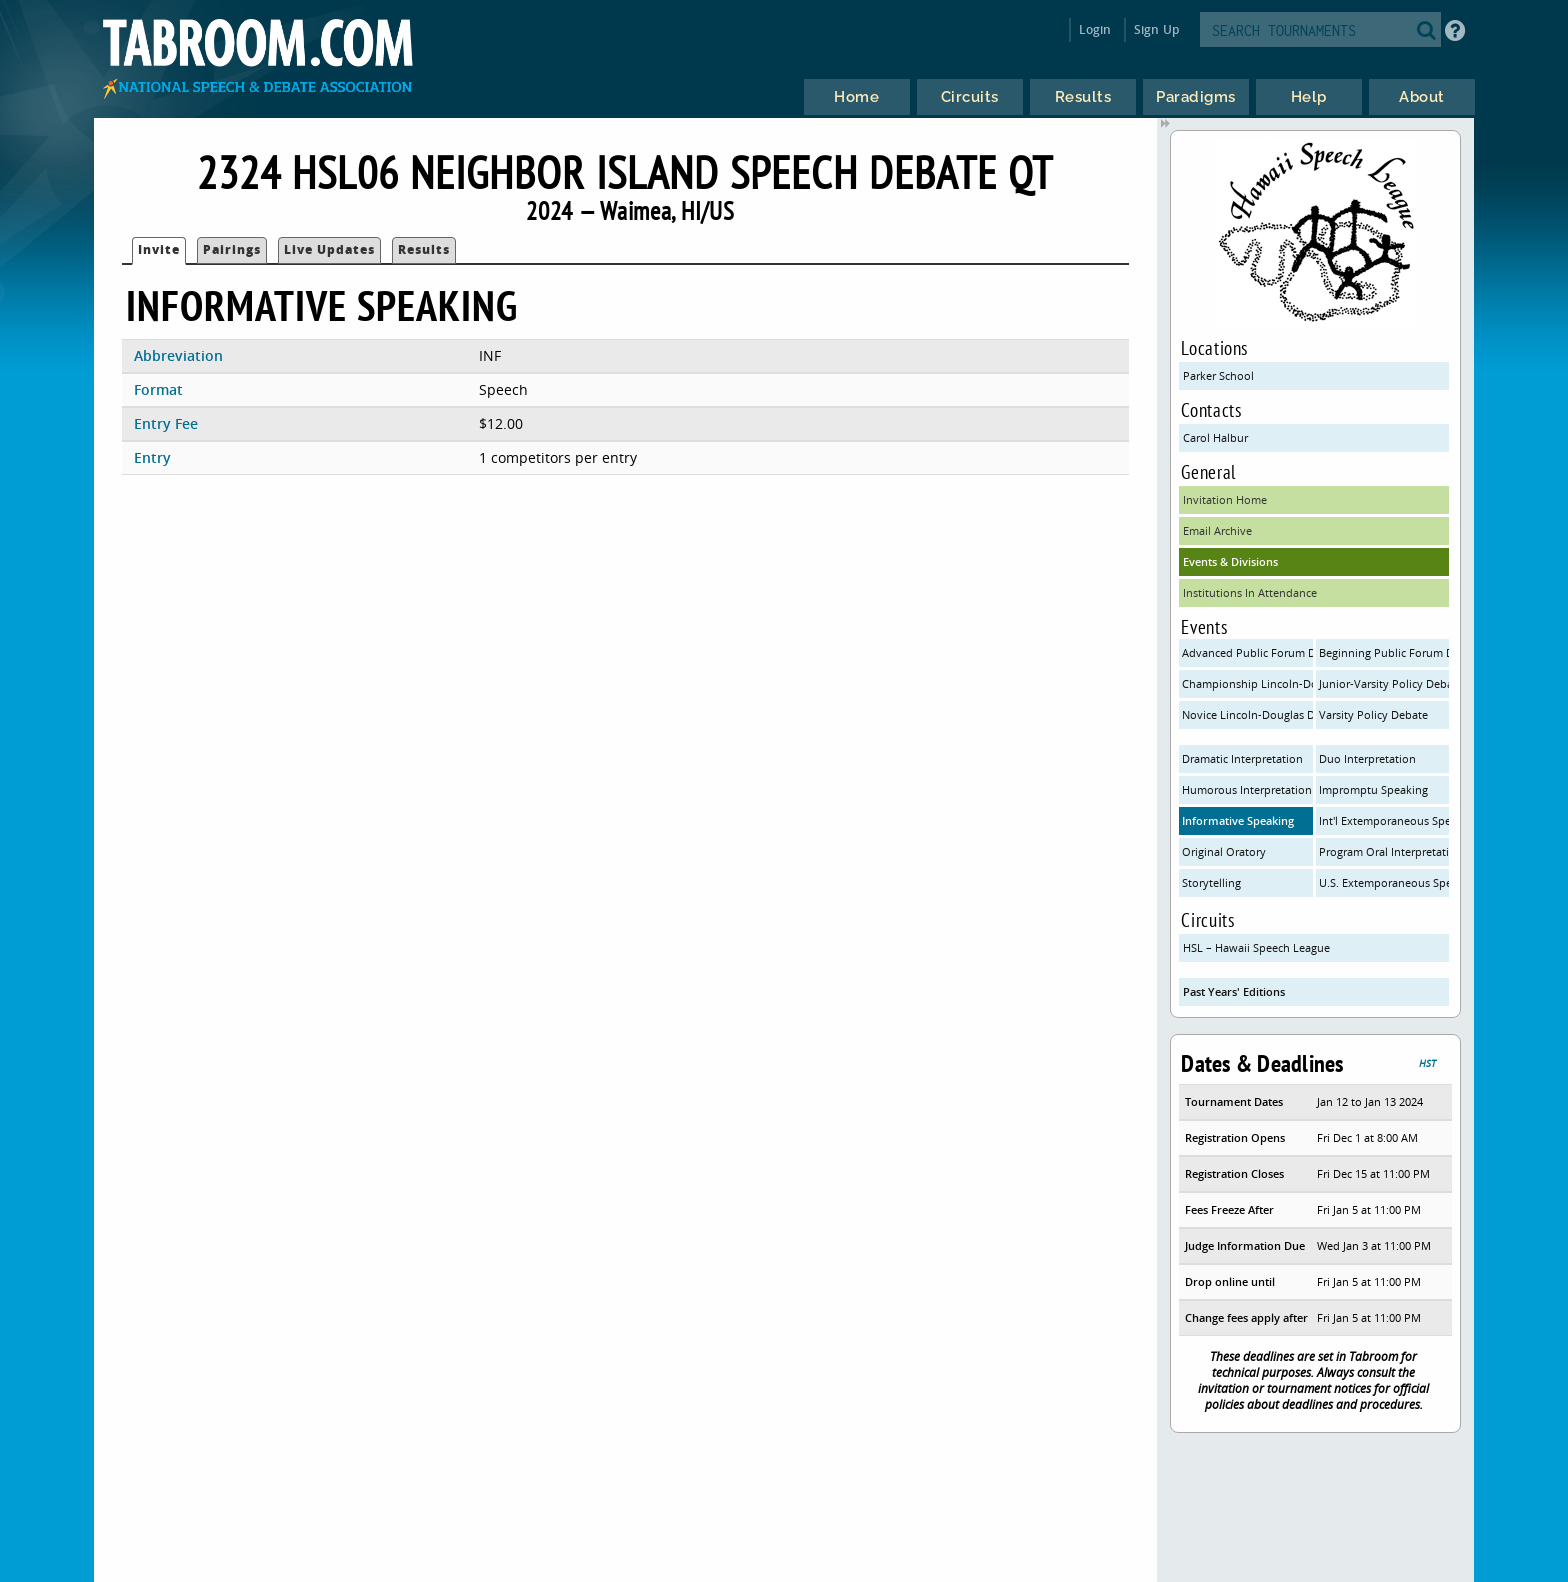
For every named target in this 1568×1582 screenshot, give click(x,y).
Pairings (232, 249)
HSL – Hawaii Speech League (1256, 947)
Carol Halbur (1215, 437)
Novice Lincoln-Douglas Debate (1247, 714)
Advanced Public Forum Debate (1247, 652)
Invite (159, 249)
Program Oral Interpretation (1384, 851)
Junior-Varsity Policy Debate (1384, 683)
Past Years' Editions (1234, 991)
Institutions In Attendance (1250, 592)
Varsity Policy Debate (1373, 714)
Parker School (1218, 375)
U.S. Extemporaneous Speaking (1384, 882)
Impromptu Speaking (1373, 789)
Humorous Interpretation (1247, 789)
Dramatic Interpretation (1242, 758)
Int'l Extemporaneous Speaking (1384, 820)
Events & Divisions (1230, 561)
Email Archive (1217, 530)
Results (424, 249)
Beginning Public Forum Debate (1384, 652)
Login (1095, 29)
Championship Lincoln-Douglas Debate (1247, 683)
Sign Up (1156, 29)
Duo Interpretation (1367, 758)
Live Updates (329, 249)
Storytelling (1211, 882)
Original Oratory (1224, 851)
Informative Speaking (1238, 820)
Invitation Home (1225, 499)
